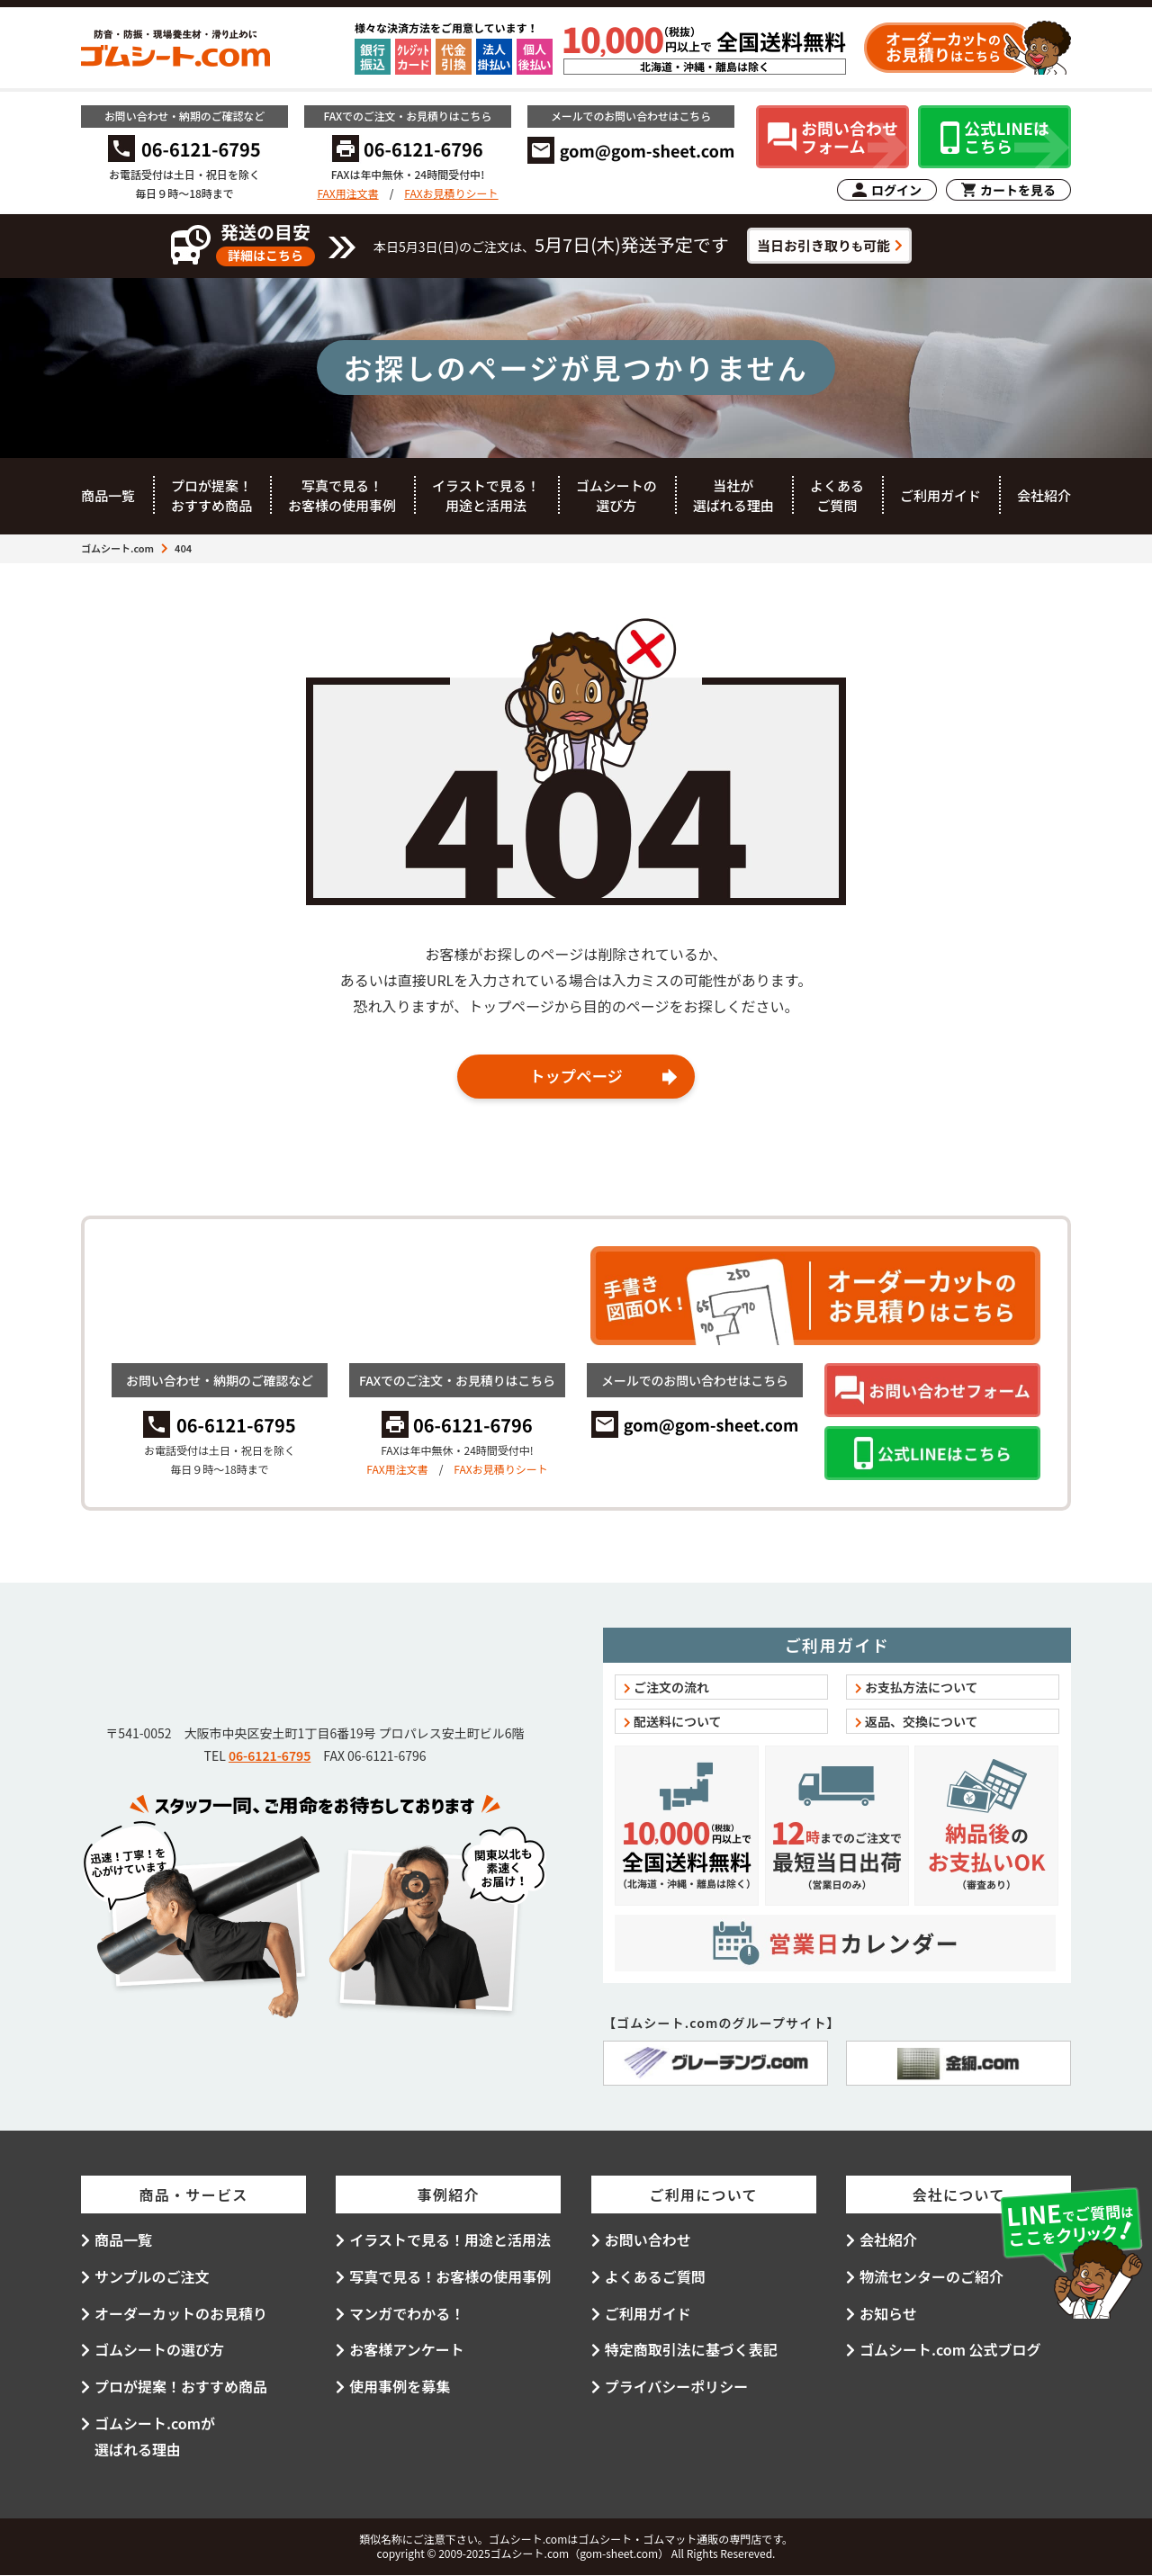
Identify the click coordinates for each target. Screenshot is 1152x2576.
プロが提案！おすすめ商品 (211, 496)
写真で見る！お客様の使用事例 (342, 496)
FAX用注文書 (347, 193)
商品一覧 (108, 495)
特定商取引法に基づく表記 (691, 2350)
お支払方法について (921, 1688)
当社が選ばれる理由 (733, 496)
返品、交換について (921, 1722)
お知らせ (888, 2313)
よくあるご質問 (837, 496)
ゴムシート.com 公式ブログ (950, 2350)
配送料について (678, 1722)
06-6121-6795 (269, 1756)
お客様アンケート (406, 2350)
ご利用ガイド (940, 495)
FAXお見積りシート (451, 193)
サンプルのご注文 (152, 2277)
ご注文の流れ (671, 1688)
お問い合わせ (648, 2240)
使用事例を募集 (399, 2387)
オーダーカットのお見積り (180, 2313)
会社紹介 (1044, 495)
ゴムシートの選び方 (616, 496)
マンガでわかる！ (406, 2313)
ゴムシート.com (117, 548)
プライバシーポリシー (677, 2387)
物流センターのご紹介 (932, 2277)
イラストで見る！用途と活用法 (486, 496)
